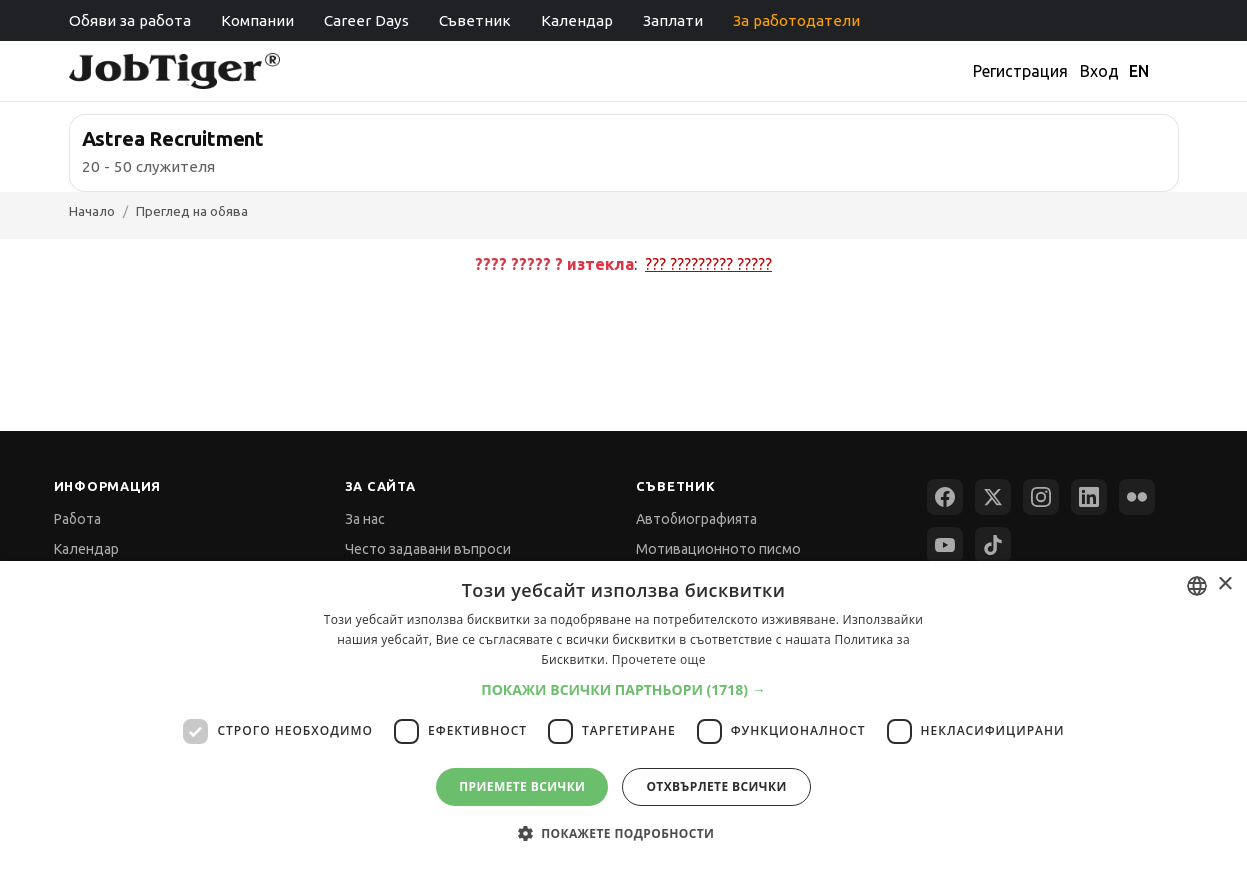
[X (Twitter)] (993, 497)
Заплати (673, 20)
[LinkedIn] (1089, 497)
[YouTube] (945, 545)
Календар (577, 20)
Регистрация (1020, 71)
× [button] (1224, 584)
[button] (623, 689)
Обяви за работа (130, 20)
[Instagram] (1041, 497)
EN (1139, 71)
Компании (257, 20)
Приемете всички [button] (522, 786)
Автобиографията (696, 519)
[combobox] (1197, 586)
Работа (77, 519)
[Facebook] (945, 497)
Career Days (366, 20)
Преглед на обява (192, 211)
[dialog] (623, 715)
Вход (1099, 71)
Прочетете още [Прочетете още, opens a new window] (659, 659)
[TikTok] (993, 545)
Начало (92, 211)
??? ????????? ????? (708, 264)
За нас (365, 519)
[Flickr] (1137, 497)
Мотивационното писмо (718, 549)
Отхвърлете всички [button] (716, 786)
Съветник (475, 20)
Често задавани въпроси (428, 549)
